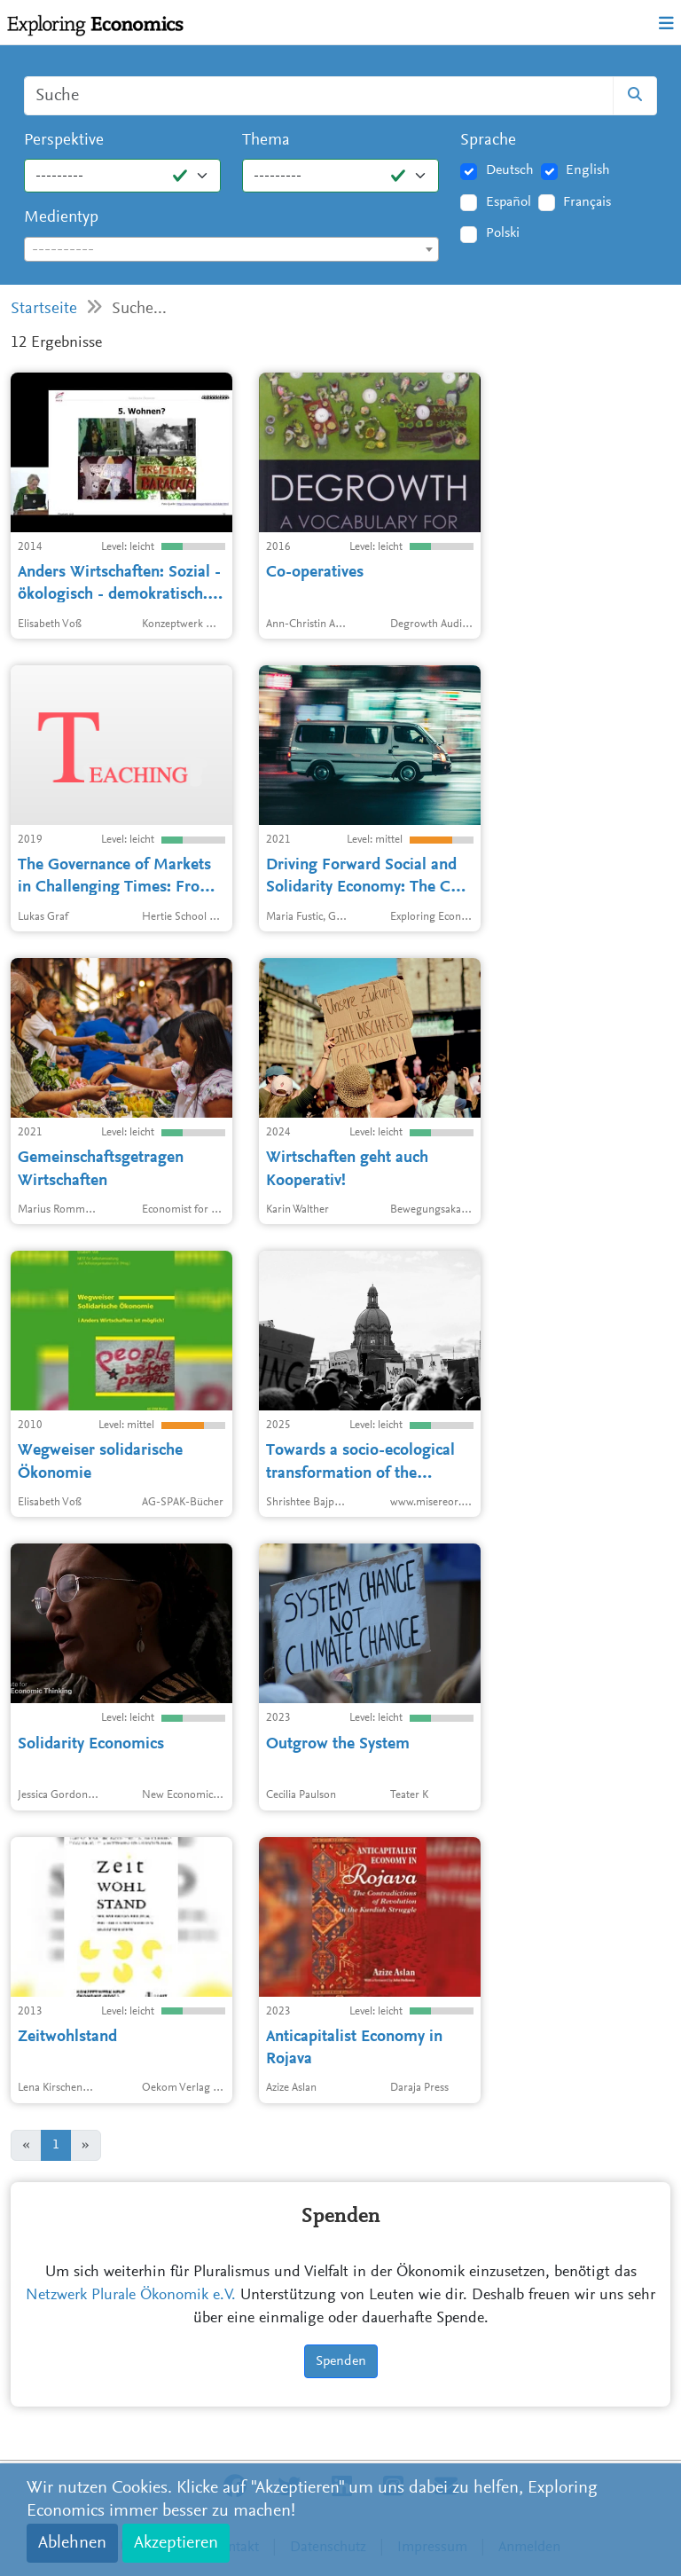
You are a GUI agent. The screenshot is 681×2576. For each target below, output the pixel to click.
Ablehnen (72, 2543)
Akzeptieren (176, 2543)
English (588, 170)
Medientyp (61, 217)
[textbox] (231, 250)
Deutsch (510, 170)
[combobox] (231, 249)
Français (587, 202)
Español (508, 202)
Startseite (44, 309)
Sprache (488, 140)
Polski (503, 233)
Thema (266, 140)
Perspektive (64, 140)
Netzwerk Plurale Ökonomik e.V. (131, 2296)
